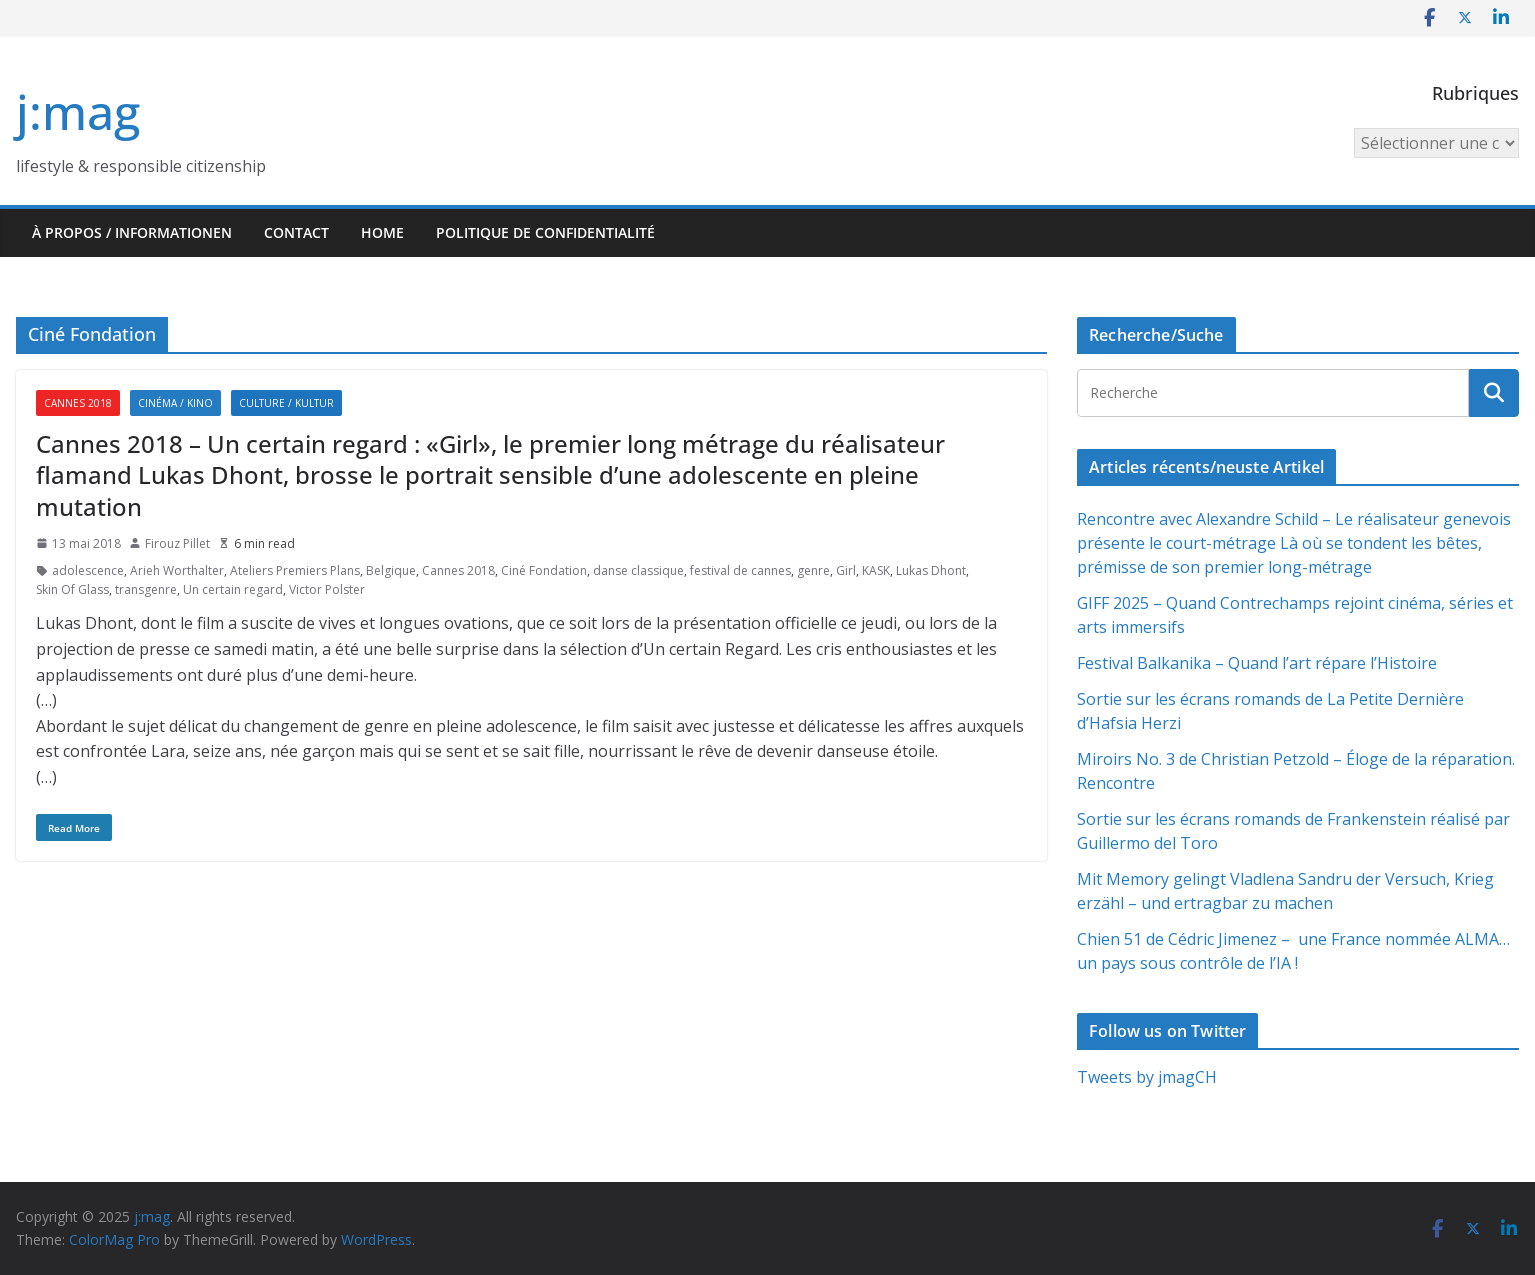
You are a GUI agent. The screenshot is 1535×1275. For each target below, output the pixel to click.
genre (813, 570)
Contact (296, 232)
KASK (876, 570)
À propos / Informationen (132, 232)
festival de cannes (740, 570)
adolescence (88, 570)
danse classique (638, 570)
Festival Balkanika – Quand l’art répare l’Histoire (1257, 663)
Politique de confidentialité (545, 232)
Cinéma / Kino (175, 403)
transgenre (146, 589)
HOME (382, 232)
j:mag (78, 111)
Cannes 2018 (78, 403)
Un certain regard (233, 589)
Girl (846, 570)
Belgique (391, 570)
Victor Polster (327, 589)
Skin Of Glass (72, 589)
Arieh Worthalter (177, 570)
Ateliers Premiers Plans (295, 570)
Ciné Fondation (544, 570)
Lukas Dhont (931, 570)
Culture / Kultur (286, 403)
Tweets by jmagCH (1147, 1077)
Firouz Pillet (177, 543)
